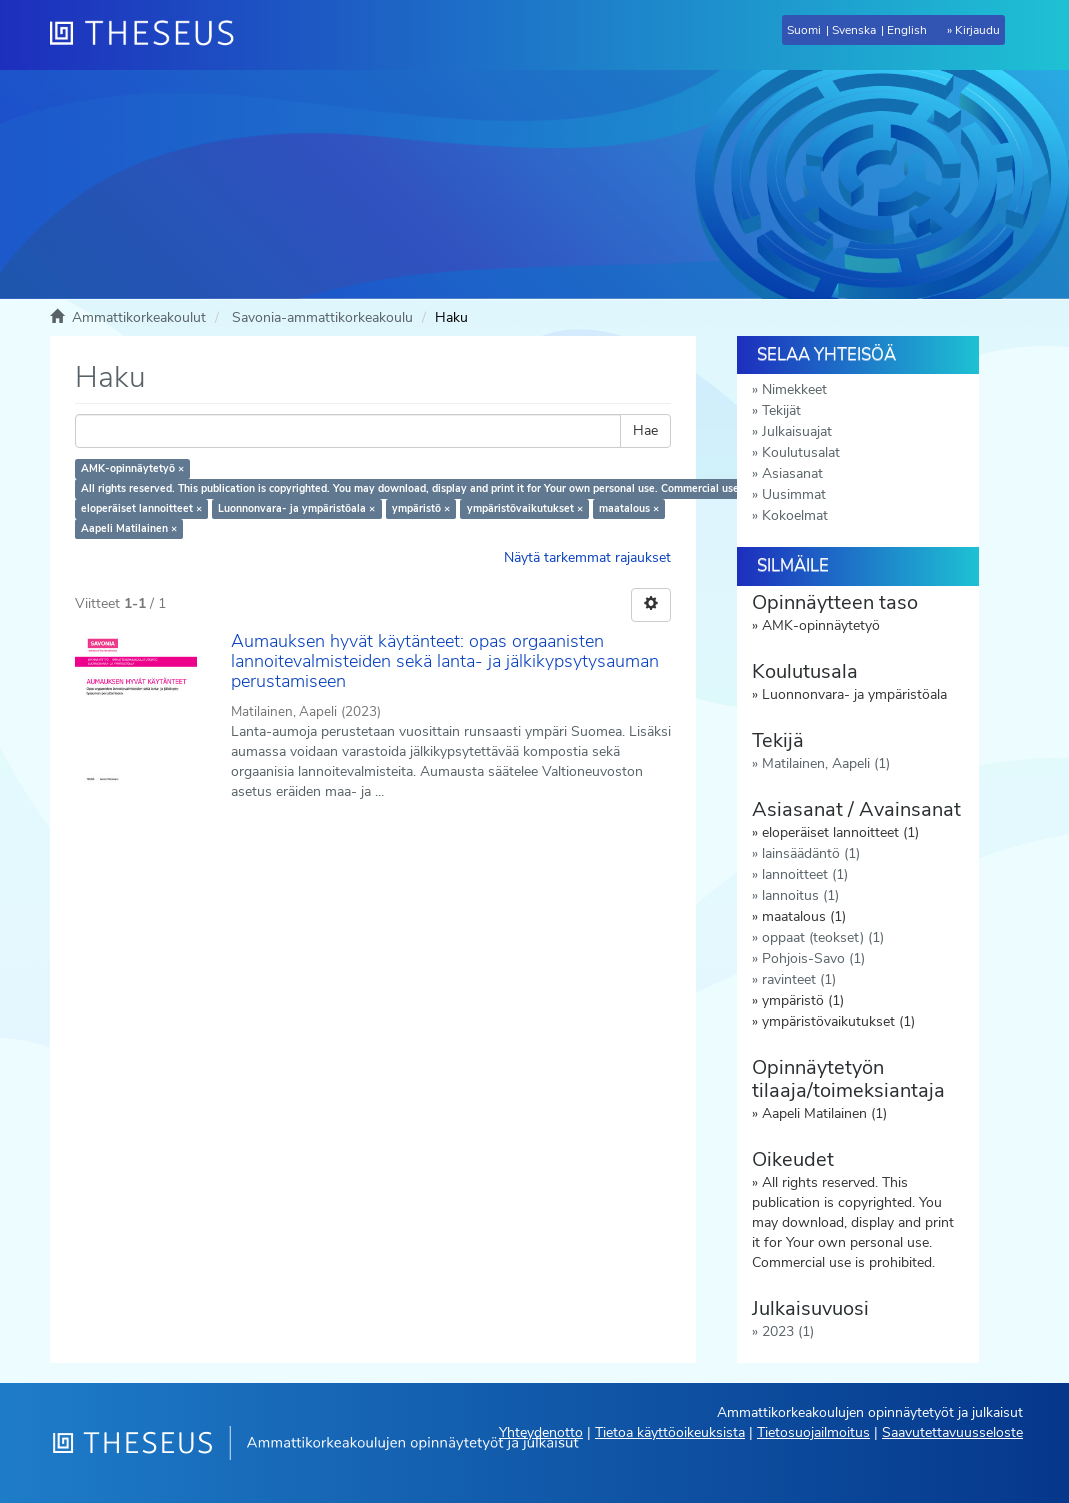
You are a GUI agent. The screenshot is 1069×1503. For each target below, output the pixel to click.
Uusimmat (794, 494)
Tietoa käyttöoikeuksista (670, 1432)
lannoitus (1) (800, 895)
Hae (645, 430)
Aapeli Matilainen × (129, 528)
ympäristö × (421, 508)
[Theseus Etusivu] (150, 35)
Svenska (854, 30)
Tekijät (781, 410)
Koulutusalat (801, 452)
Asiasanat (792, 473)
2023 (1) (788, 1331)
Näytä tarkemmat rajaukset (587, 557)
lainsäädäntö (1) (811, 853)
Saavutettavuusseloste (952, 1432)
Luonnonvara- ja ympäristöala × (296, 508)
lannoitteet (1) (805, 874)
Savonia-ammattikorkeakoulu (322, 317)
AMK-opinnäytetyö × (132, 468)
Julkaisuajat (797, 431)
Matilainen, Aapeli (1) (826, 763)
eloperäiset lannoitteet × (141, 508)
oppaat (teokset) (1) (823, 937)
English (907, 30)
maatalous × (629, 508)
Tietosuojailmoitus (813, 1432)
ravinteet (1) (799, 979)
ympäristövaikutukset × (525, 508)
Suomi (804, 30)
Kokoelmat (795, 515)
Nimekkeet (794, 389)
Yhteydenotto (541, 1432)
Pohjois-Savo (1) (813, 958)
